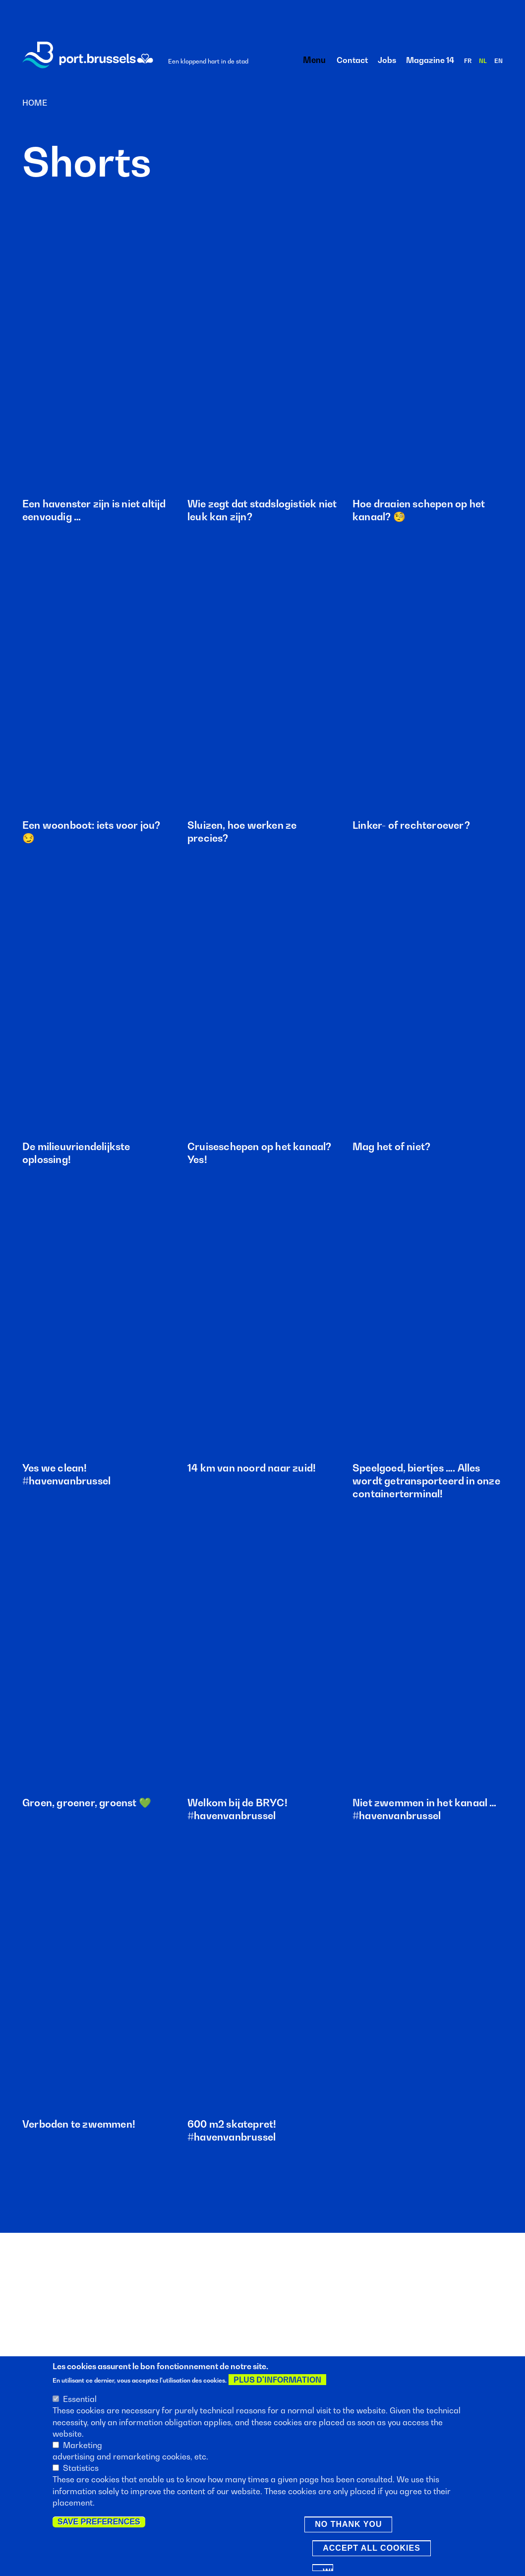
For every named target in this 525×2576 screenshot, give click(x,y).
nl (483, 60)
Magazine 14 (430, 60)
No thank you (348, 2524)
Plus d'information (277, 2380)
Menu (311, 60)
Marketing (82, 2445)
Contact (352, 60)
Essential (80, 2399)
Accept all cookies (371, 2548)
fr (467, 60)
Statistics (81, 2468)
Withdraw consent (328, 2569)
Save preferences (99, 2521)
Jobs (387, 60)
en (498, 60)
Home (34, 103)
